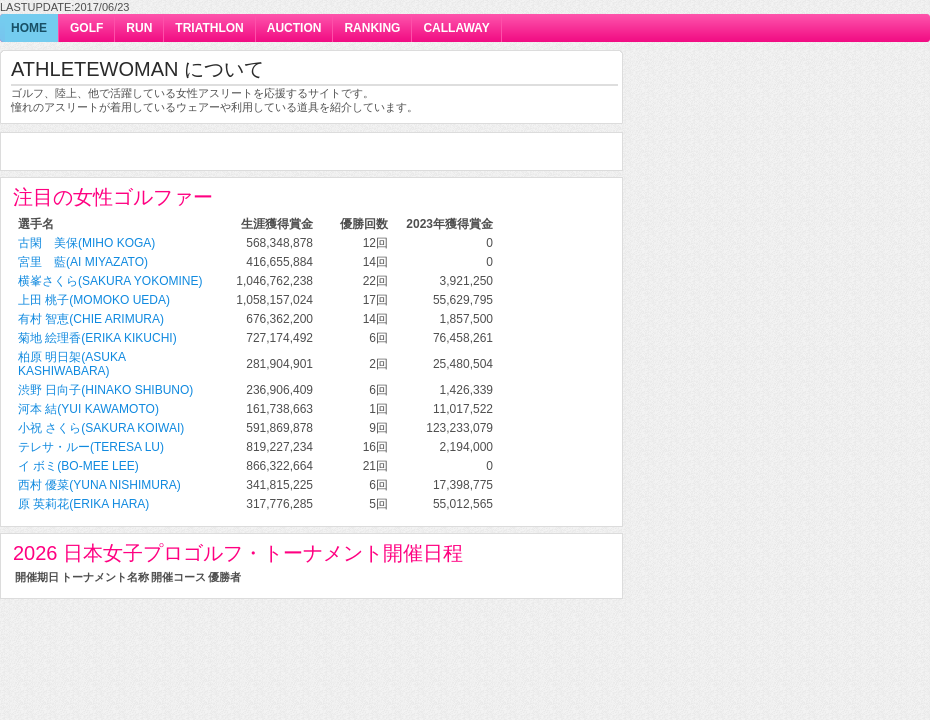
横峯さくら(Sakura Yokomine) (110, 281)
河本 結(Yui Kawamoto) (88, 409)
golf (86, 28)
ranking (372, 28)
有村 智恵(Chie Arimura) (91, 319)
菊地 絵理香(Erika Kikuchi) (97, 338)
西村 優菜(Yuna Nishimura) (99, 485)
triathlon (209, 28)
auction (294, 28)
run (139, 28)
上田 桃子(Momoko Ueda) (94, 300)
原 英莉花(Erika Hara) (83, 504)
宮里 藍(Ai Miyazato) (83, 262)
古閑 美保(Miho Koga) (86, 243)
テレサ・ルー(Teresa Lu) (91, 447)
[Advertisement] (247, 152)
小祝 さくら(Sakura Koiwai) (101, 428)
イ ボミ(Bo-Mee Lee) (78, 466)
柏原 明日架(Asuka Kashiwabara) (71, 364)
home (29, 28)
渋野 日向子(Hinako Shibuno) (105, 390)
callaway (456, 28)
